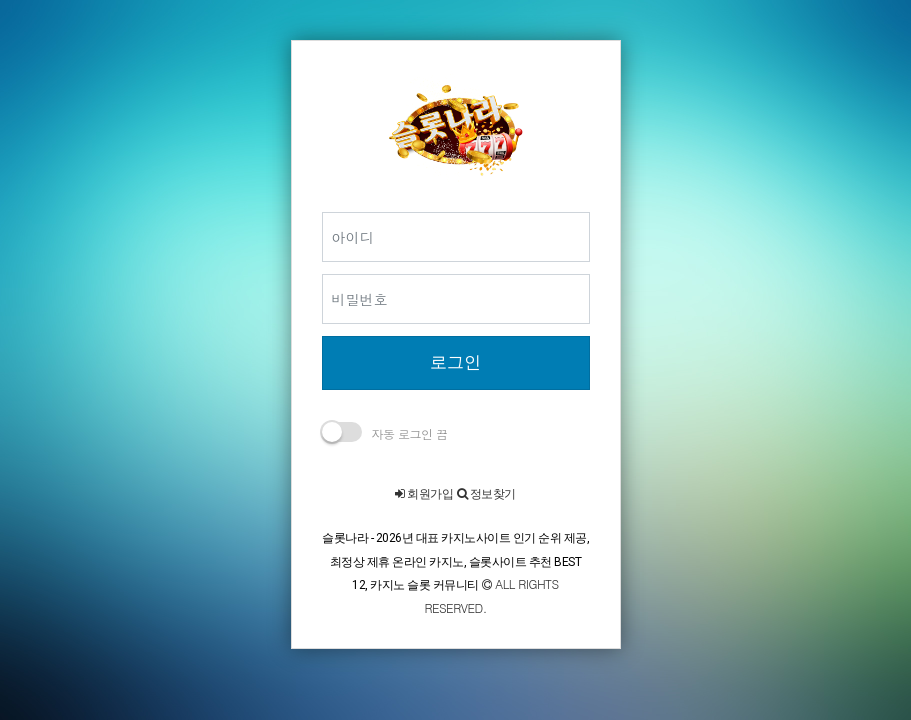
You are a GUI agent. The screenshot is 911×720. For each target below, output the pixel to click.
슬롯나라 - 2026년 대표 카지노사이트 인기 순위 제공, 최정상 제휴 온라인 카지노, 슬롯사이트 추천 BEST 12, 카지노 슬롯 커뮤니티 (455, 561)
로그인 (455, 362)
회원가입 (424, 494)
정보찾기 (486, 494)
